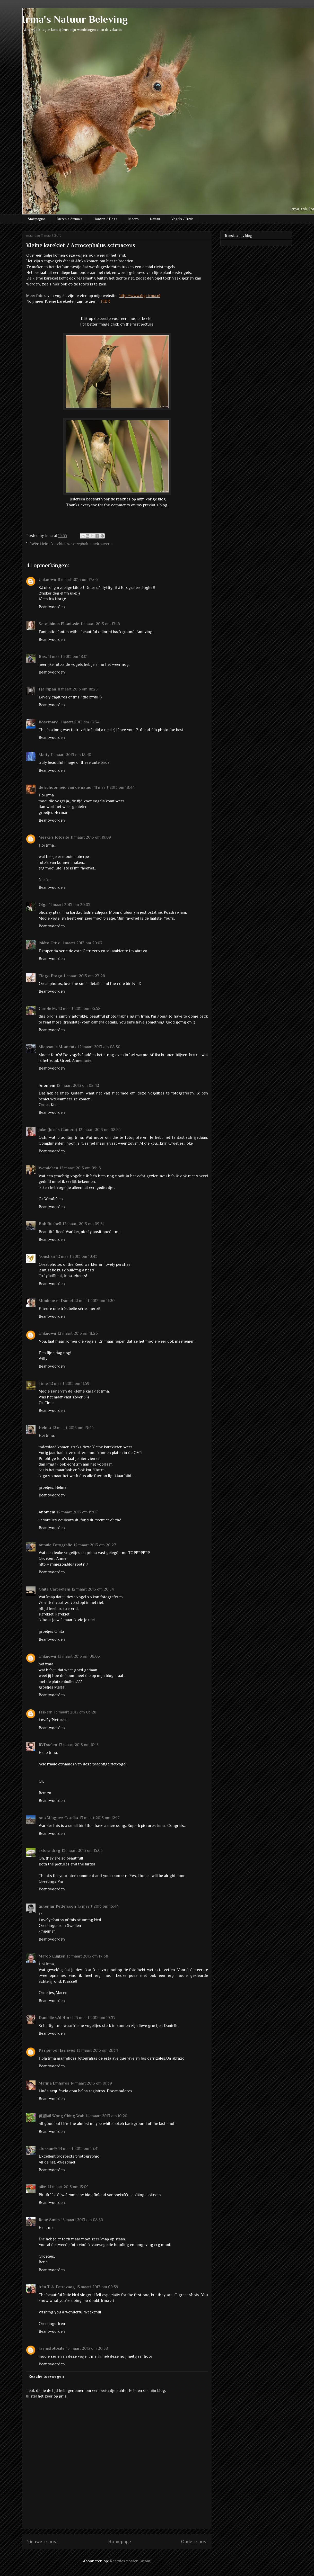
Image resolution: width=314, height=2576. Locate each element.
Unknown (47, 579)
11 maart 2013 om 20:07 (81, 943)
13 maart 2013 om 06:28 (75, 1712)
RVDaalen (48, 1745)
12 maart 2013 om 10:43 (77, 1256)
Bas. (43, 656)
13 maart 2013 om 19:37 (95, 2017)
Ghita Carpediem (54, 1589)
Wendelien (48, 1168)
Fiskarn (46, 1712)
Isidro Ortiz (49, 943)
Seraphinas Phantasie (59, 624)
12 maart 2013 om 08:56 (100, 1129)
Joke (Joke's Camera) (58, 1129)
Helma (45, 1427)
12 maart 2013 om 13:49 (73, 1427)
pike (42, 2187)
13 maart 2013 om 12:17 (100, 1818)
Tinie (43, 1383)
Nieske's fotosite (54, 837)
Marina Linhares (54, 2083)
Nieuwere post (42, 2541)
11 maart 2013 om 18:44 (114, 787)
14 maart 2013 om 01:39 (91, 2083)
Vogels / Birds (182, 219)
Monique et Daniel (56, 1300)
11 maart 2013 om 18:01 (68, 656)
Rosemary (48, 722)
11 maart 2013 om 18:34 (79, 722)
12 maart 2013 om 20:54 (93, 1589)
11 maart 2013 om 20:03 (69, 904)
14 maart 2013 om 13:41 (78, 2148)
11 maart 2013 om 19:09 (91, 837)
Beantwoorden (52, 607)
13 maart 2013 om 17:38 (87, 1956)
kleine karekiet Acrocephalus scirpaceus (76, 544)
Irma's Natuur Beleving (75, 19)
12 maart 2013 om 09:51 (83, 1224)
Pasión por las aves (57, 2050)
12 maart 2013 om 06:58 (79, 1008)
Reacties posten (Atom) (130, 2561)
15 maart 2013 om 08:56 (82, 2220)
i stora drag (49, 1850)
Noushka (47, 1256)
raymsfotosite (52, 2348)
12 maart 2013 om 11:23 (78, 1333)
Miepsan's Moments (57, 1047)
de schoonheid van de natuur (66, 787)
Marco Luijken (52, 1956)
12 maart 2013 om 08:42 (78, 1085)
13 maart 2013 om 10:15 (79, 1745)
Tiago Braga (50, 976)
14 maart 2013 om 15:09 (68, 2187)
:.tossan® (48, 2148)
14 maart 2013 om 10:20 (106, 2116)
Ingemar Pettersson (57, 1906)
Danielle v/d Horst (56, 2017)
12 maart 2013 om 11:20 (94, 1300)
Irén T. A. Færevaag (57, 2287)
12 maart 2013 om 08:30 (99, 1047)
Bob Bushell (50, 1224)
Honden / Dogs (105, 219)
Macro (133, 219)
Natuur (155, 219)
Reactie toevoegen (46, 2376)
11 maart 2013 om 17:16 (100, 624)
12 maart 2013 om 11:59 (69, 1383)
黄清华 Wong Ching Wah (61, 2116)
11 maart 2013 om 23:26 (84, 976)
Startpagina (37, 219)
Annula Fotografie (55, 1545)
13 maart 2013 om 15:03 (82, 1850)
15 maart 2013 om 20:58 (87, 2348)
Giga (43, 904)
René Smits (49, 2220)
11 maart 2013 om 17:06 (78, 579)
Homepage (119, 2541)
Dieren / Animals (69, 219)
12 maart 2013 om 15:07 (77, 1512)
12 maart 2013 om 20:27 (95, 1545)
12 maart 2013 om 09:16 (80, 1168)
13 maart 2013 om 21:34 (97, 2050)
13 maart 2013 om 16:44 (98, 1906)
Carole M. (48, 1008)
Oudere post (194, 2541)
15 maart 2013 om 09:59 (97, 2287)
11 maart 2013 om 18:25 (78, 689)
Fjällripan (47, 689)
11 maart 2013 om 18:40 (71, 754)
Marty (44, 754)
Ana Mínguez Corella (58, 1818)
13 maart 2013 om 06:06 (79, 1656)
